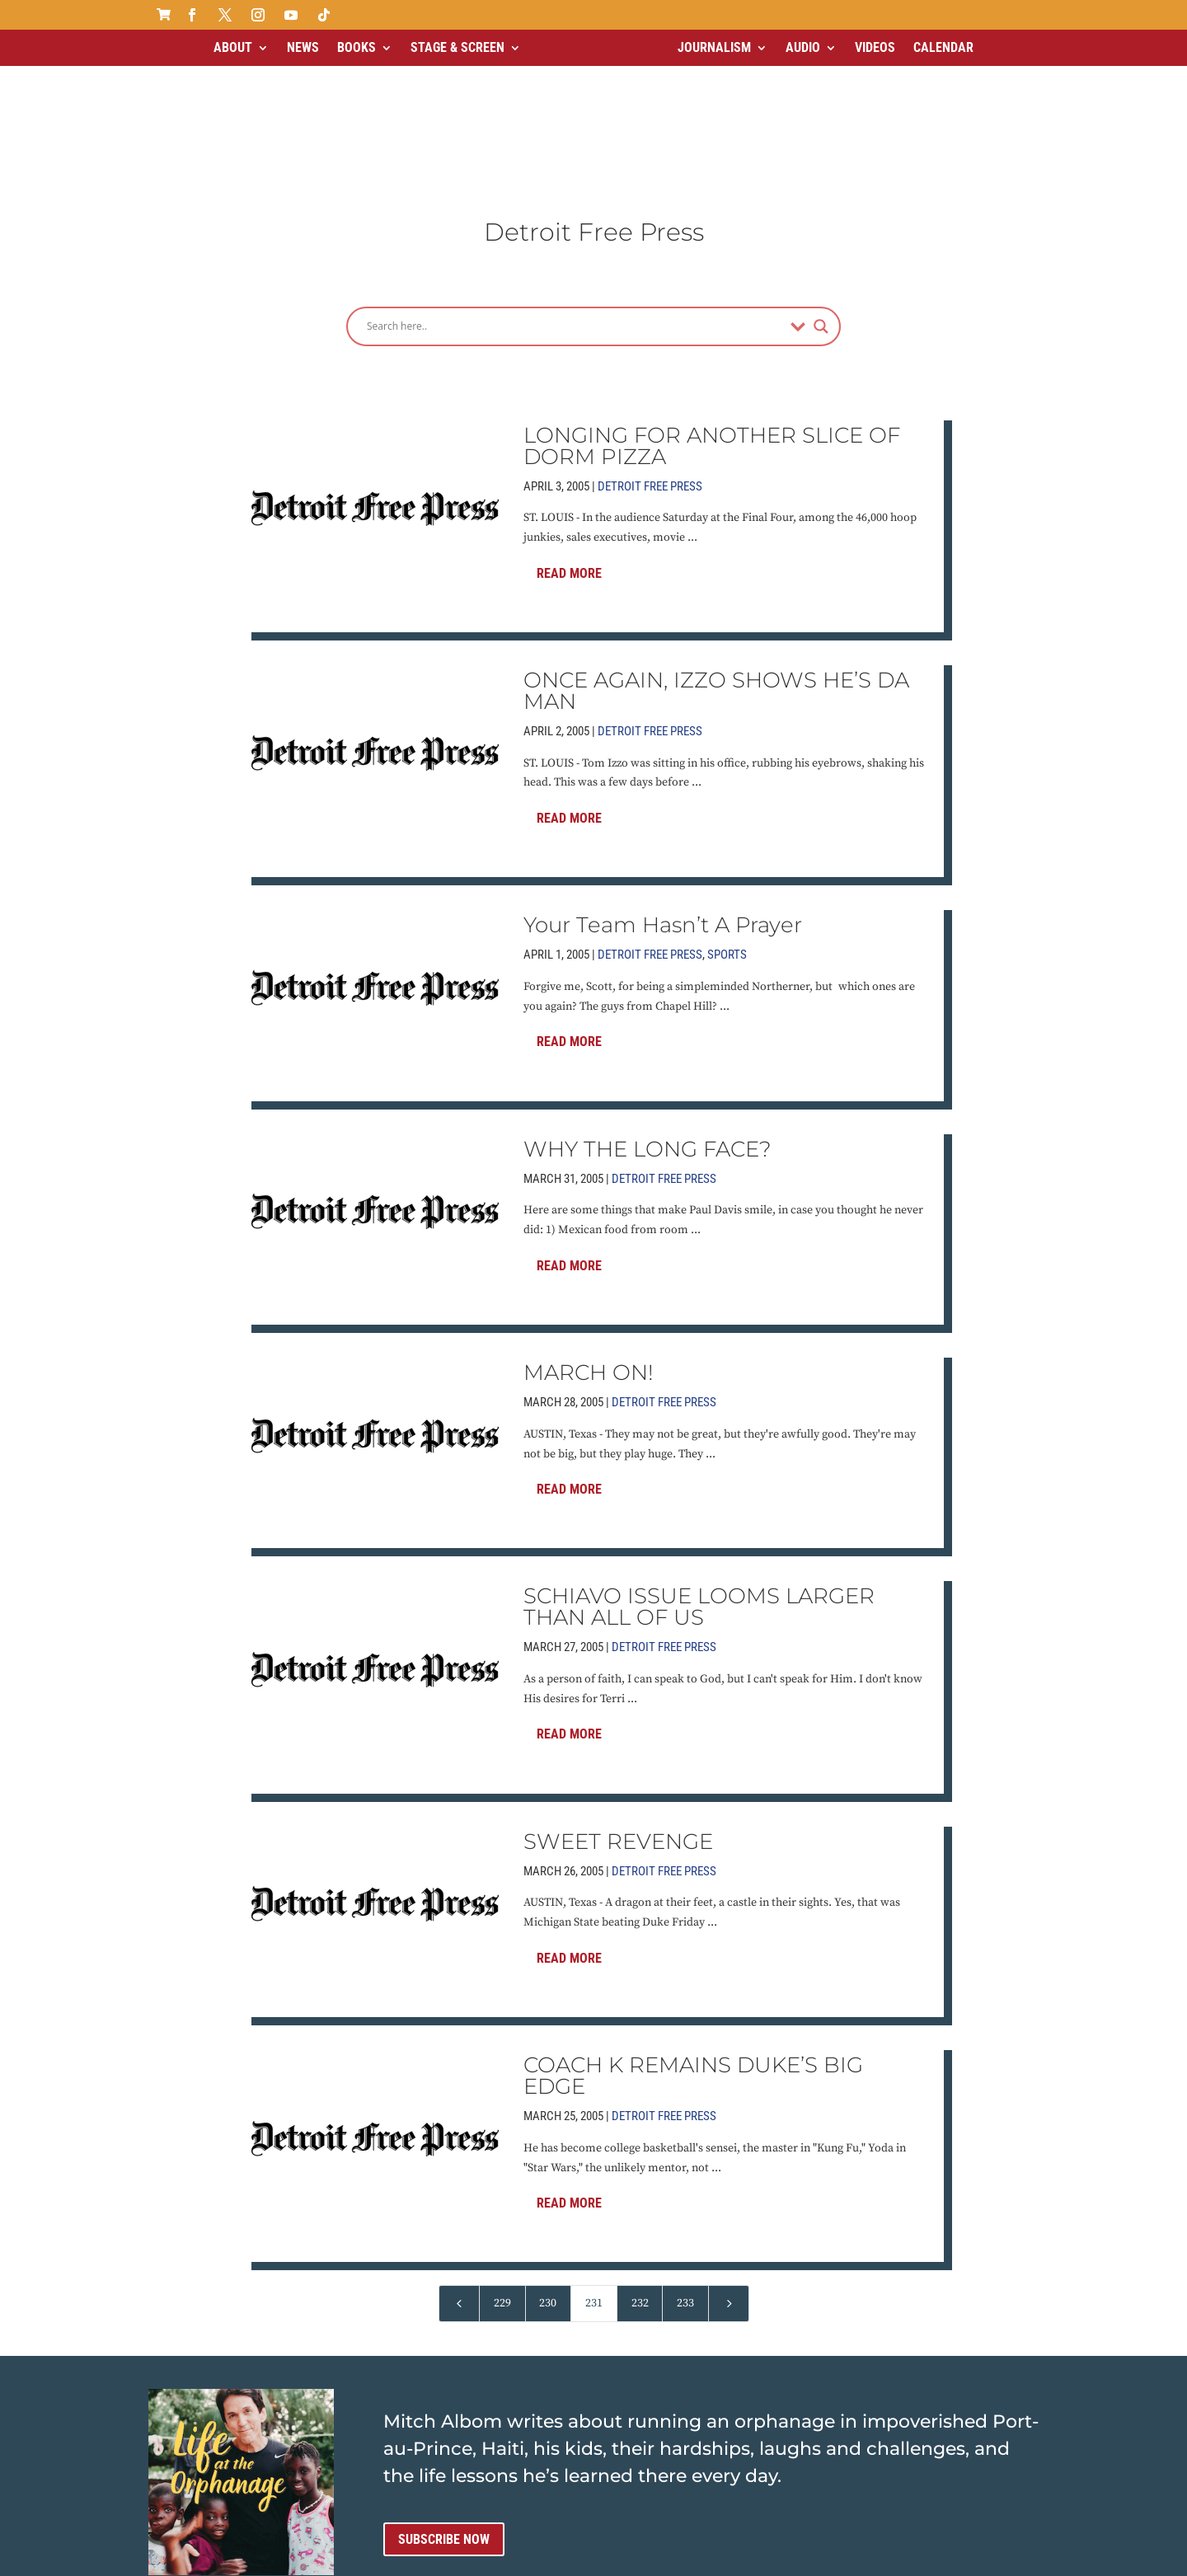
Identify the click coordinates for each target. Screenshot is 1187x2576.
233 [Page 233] (685, 2170)
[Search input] (574, 192)
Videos (875, 47)
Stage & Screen (457, 47)
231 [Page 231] (594, 2170)
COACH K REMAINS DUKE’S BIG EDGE (693, 1943)
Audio (803, 47)
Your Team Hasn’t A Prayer (662, 792)
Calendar (943, 47)
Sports (727, 821)
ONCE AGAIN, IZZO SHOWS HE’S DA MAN (716, 557)
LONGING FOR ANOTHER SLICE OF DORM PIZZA (711, 312)
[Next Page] (728, 2170)
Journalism (714, 47)
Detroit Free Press (650, 352)
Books (356, 47)
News (303, 47)
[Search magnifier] (821, 192)
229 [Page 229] (502, 2170)
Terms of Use (475, 2558)
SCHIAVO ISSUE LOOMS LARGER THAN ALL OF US (699, 1474)
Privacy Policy (384, 2558)
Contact (548, 2558)
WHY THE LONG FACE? (647, 1015)
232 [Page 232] (640, 2170)
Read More (569, 440)
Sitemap (654, 2558)
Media (600, 2558)
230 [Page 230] (547, 2170)
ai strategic (783, 2558)
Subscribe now (444, 2406)
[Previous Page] (459, 2170)
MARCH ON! (588, 1239)
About (232, 47)
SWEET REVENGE (618, 1708)
